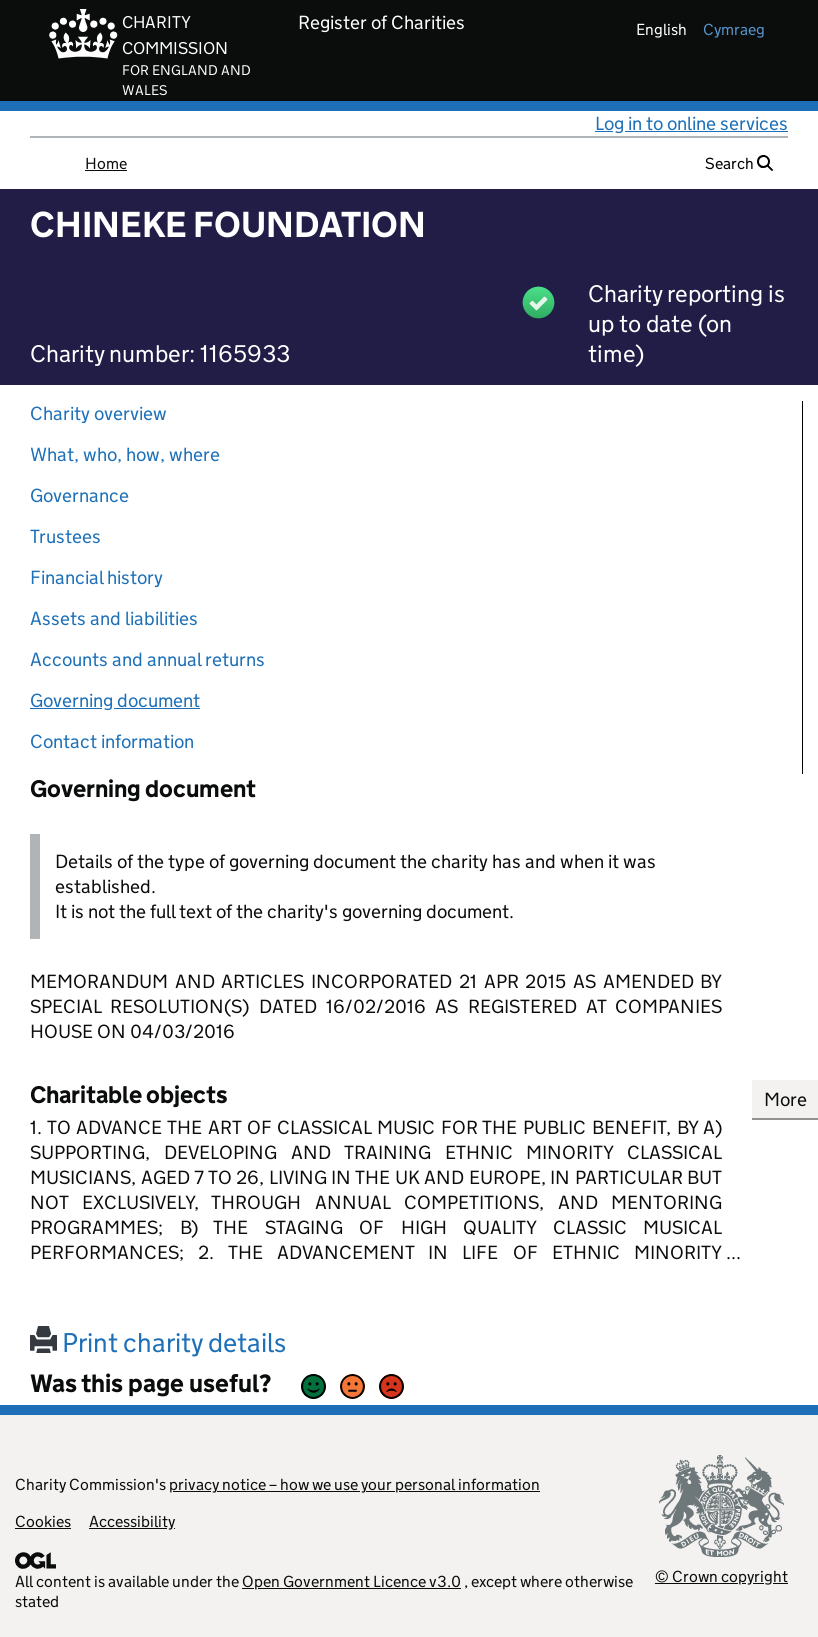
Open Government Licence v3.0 (351, 1581)
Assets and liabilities (114, 618)
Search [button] (739, 163)
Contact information (112, 741)
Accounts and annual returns (147, 659)
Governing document (115, 700)
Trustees (65, 536)
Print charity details (158, 1342)
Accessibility (132, 1521)
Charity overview (98, 413)
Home (106, 163)
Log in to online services (691, 123)
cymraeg (734, 29)
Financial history (96, 577)
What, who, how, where (125, 454)
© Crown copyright (721, 1576)
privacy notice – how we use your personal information (354, 1484)
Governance (79, 495)
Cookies (43, 1521)
